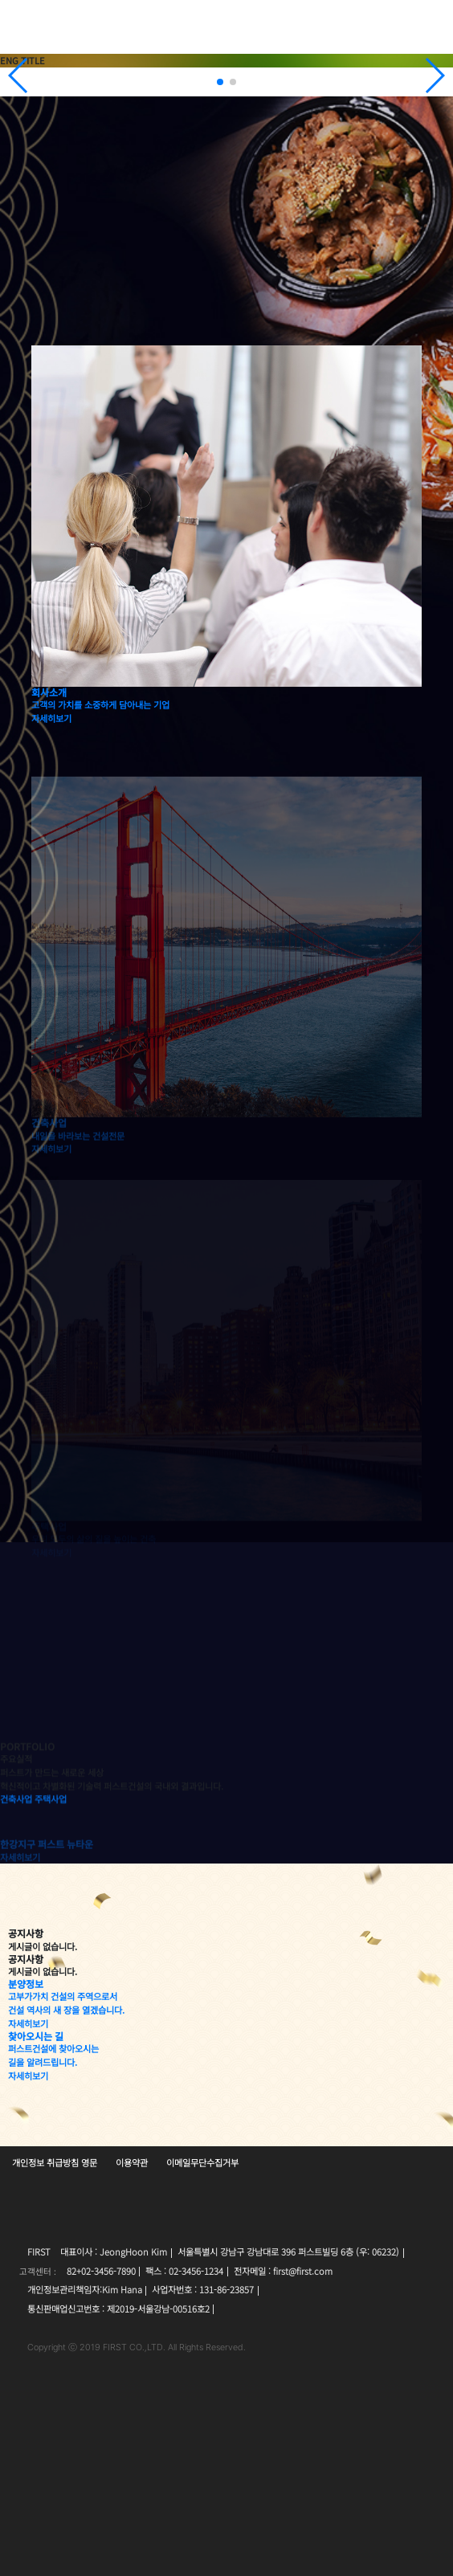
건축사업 (16, 1841)
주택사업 (51, 1841)
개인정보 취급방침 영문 (54, 2162)
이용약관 (132, 2162)
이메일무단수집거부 (202, 2162)
